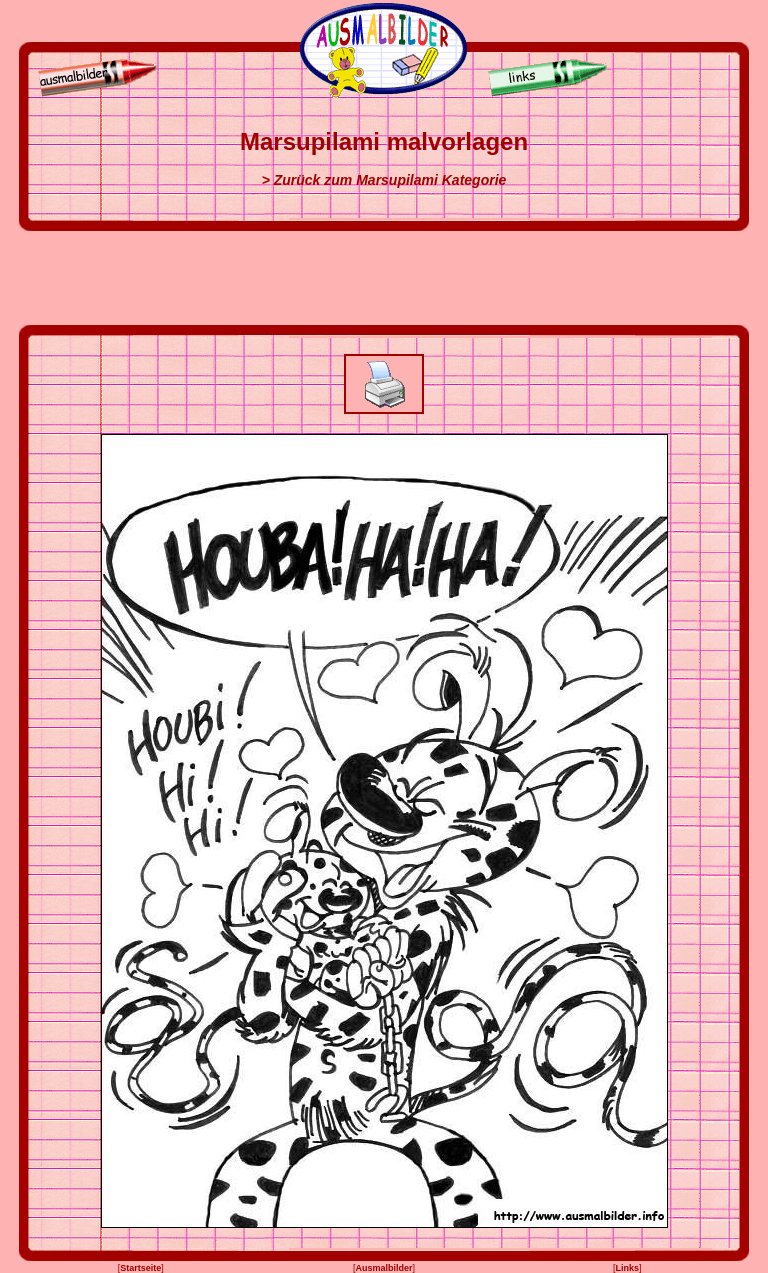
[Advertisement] (384, 278)
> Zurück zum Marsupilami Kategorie (384, 180)
